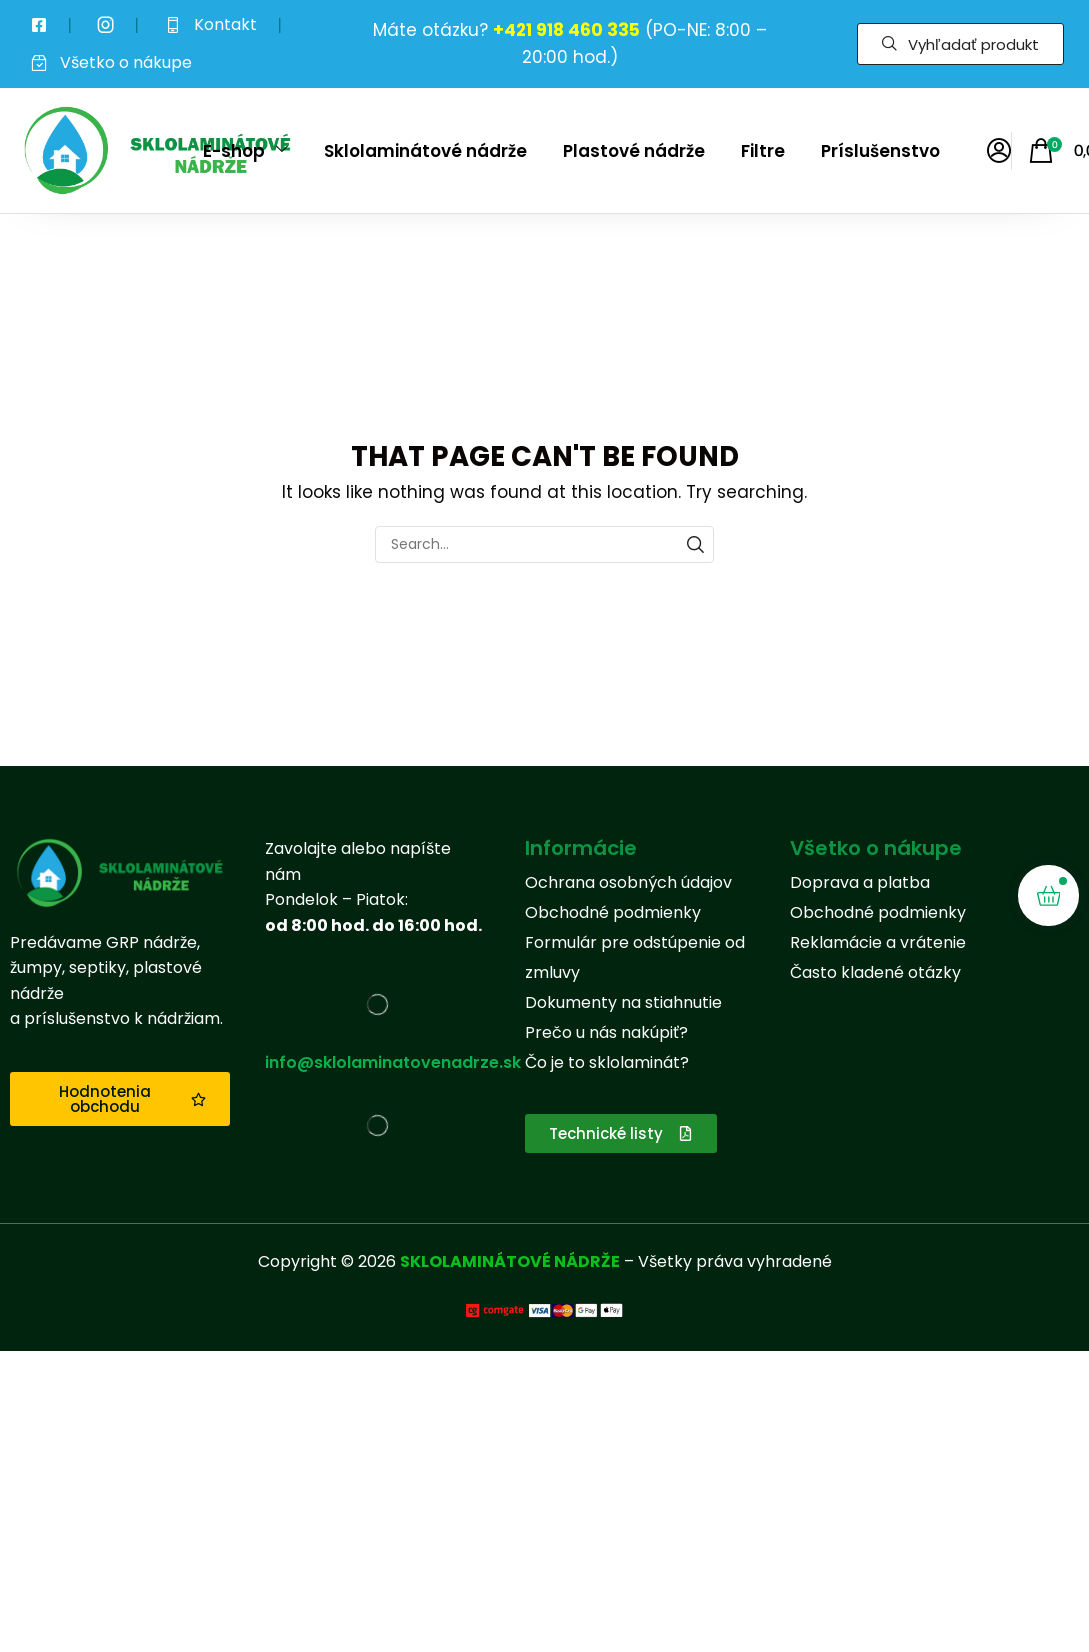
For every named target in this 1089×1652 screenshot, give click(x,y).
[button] (960, 44)
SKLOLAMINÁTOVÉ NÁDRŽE (510, 1261)
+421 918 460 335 (566, 30)
